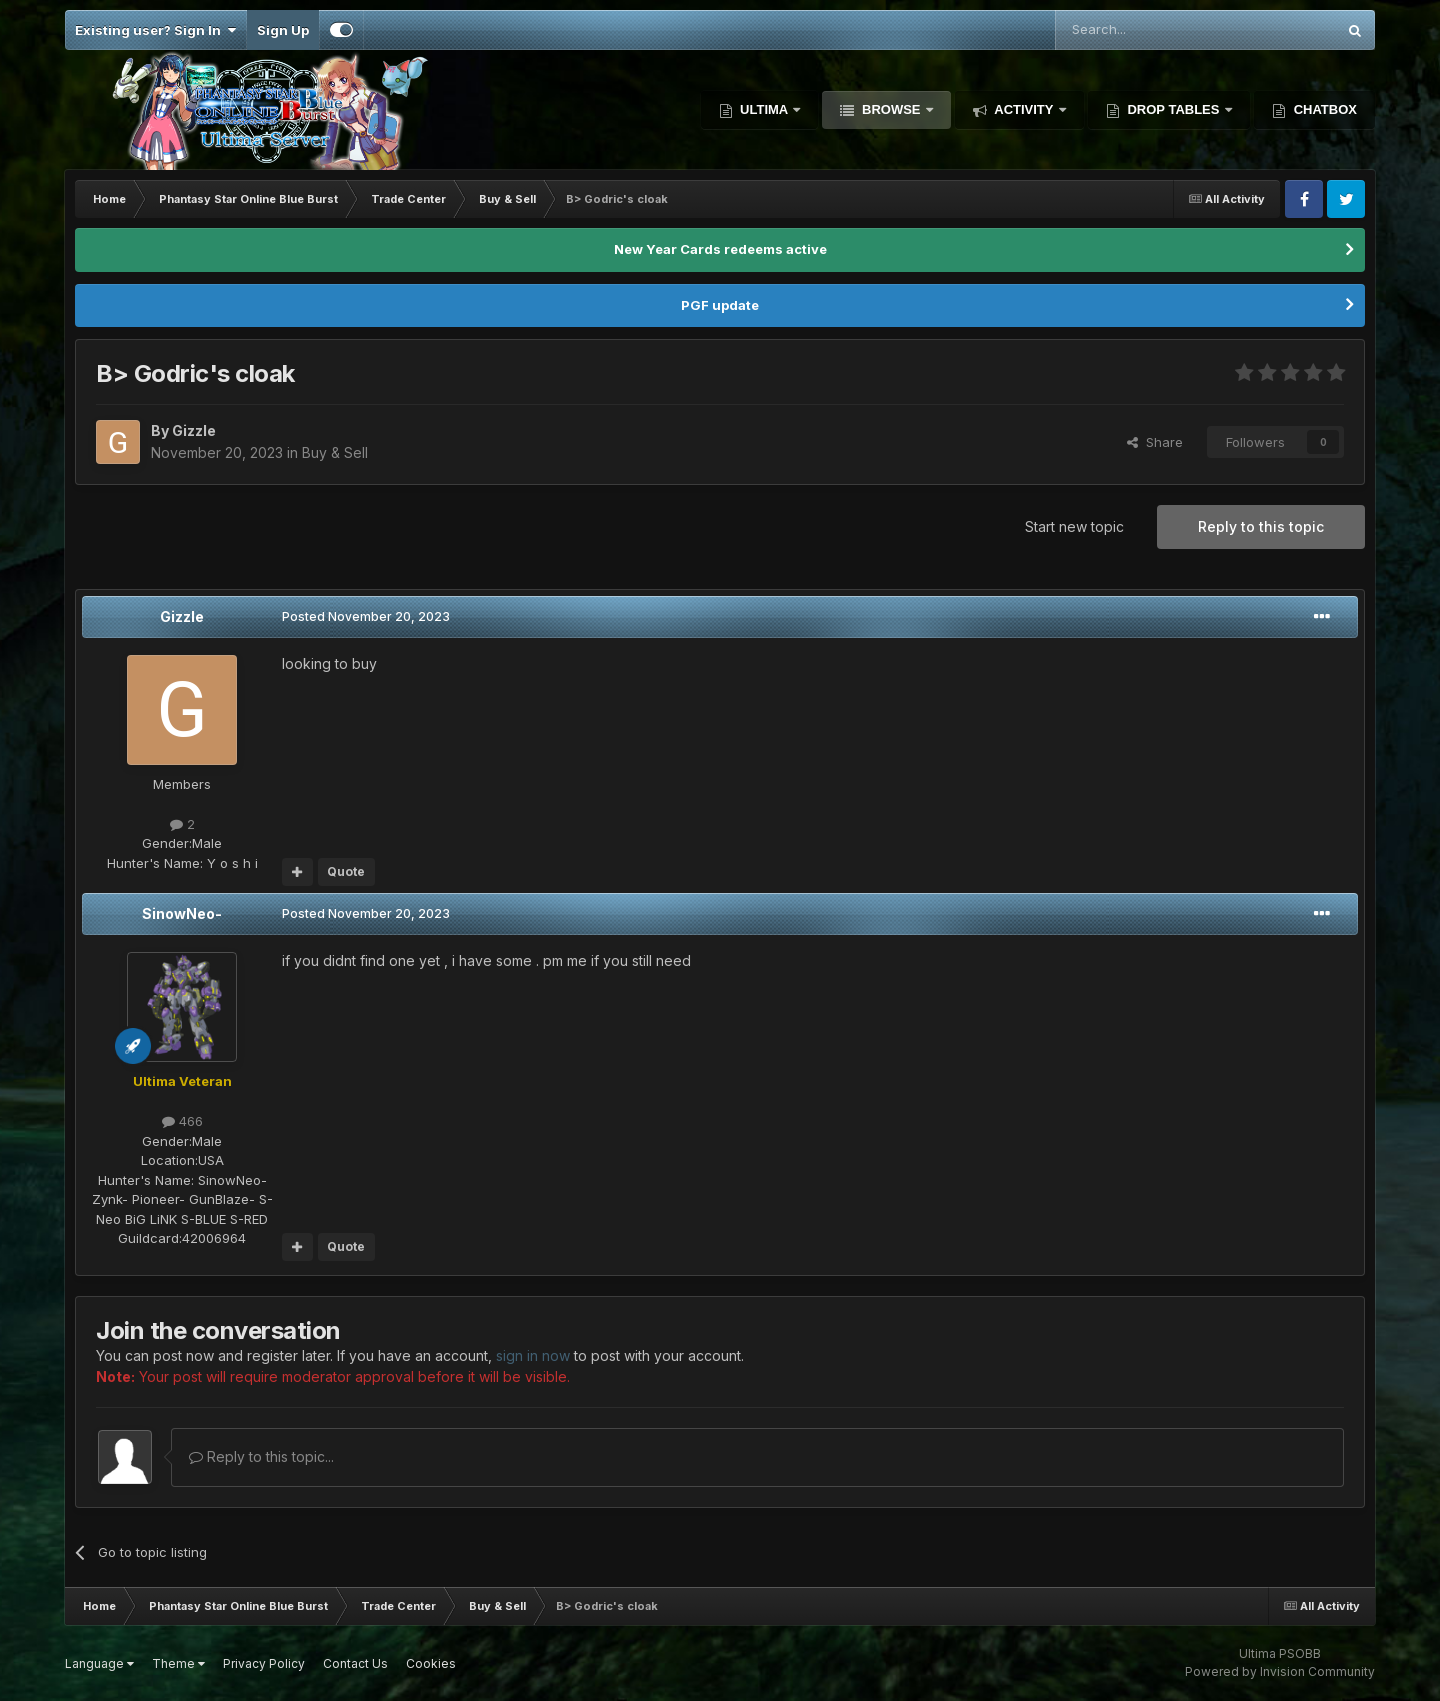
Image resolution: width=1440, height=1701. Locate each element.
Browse (891, 109)
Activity (1024, 109)
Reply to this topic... (261, 1456)
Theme (178, 1663)
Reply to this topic (1261, 526)
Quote (346, 871)
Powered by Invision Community (1280, 1671)
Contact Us (355, 1663)
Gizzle (182, 616)
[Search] (1144, 30)
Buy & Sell (335, 452)
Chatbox (1323, 109)
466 (182, 1121)
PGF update (720, 305)
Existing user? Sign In (155, 30)
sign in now (533, 1355)
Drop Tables (1173, 109)
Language (99, 1663)
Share (1155, 442)
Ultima (764, 109)
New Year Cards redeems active (720, 249)
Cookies (431, 1663)
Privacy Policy (264, 1663)
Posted (366, 616)
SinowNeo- (182, 913)
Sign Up (283, 30)
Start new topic (1074, 526)
